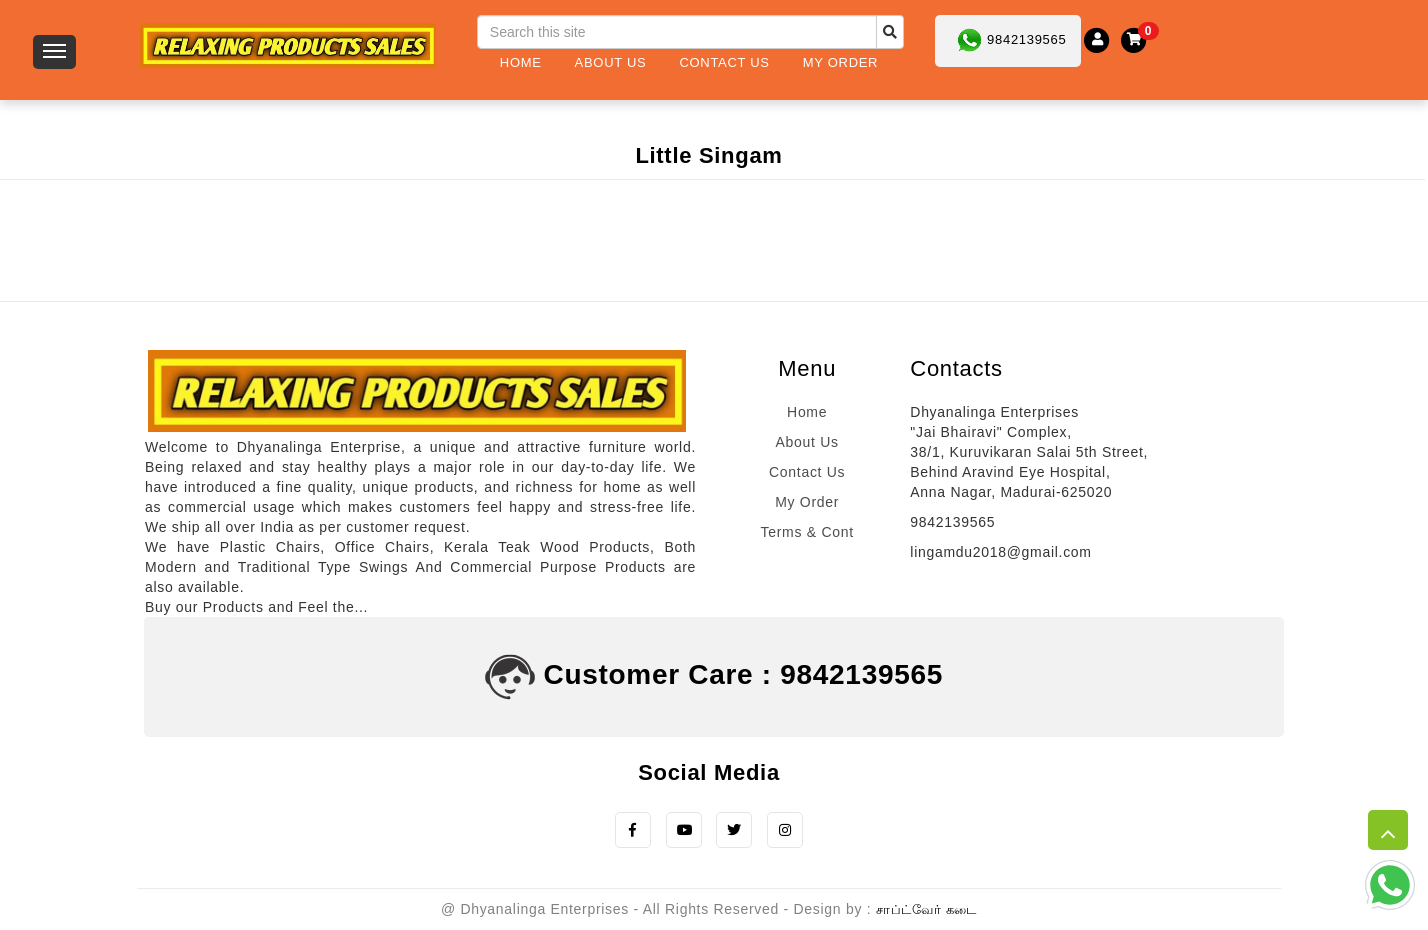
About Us (611, 62)
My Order (840, 62)
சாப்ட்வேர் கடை (926, 910)
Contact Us (724, 62)
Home (521, 62)
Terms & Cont (807, 532)
